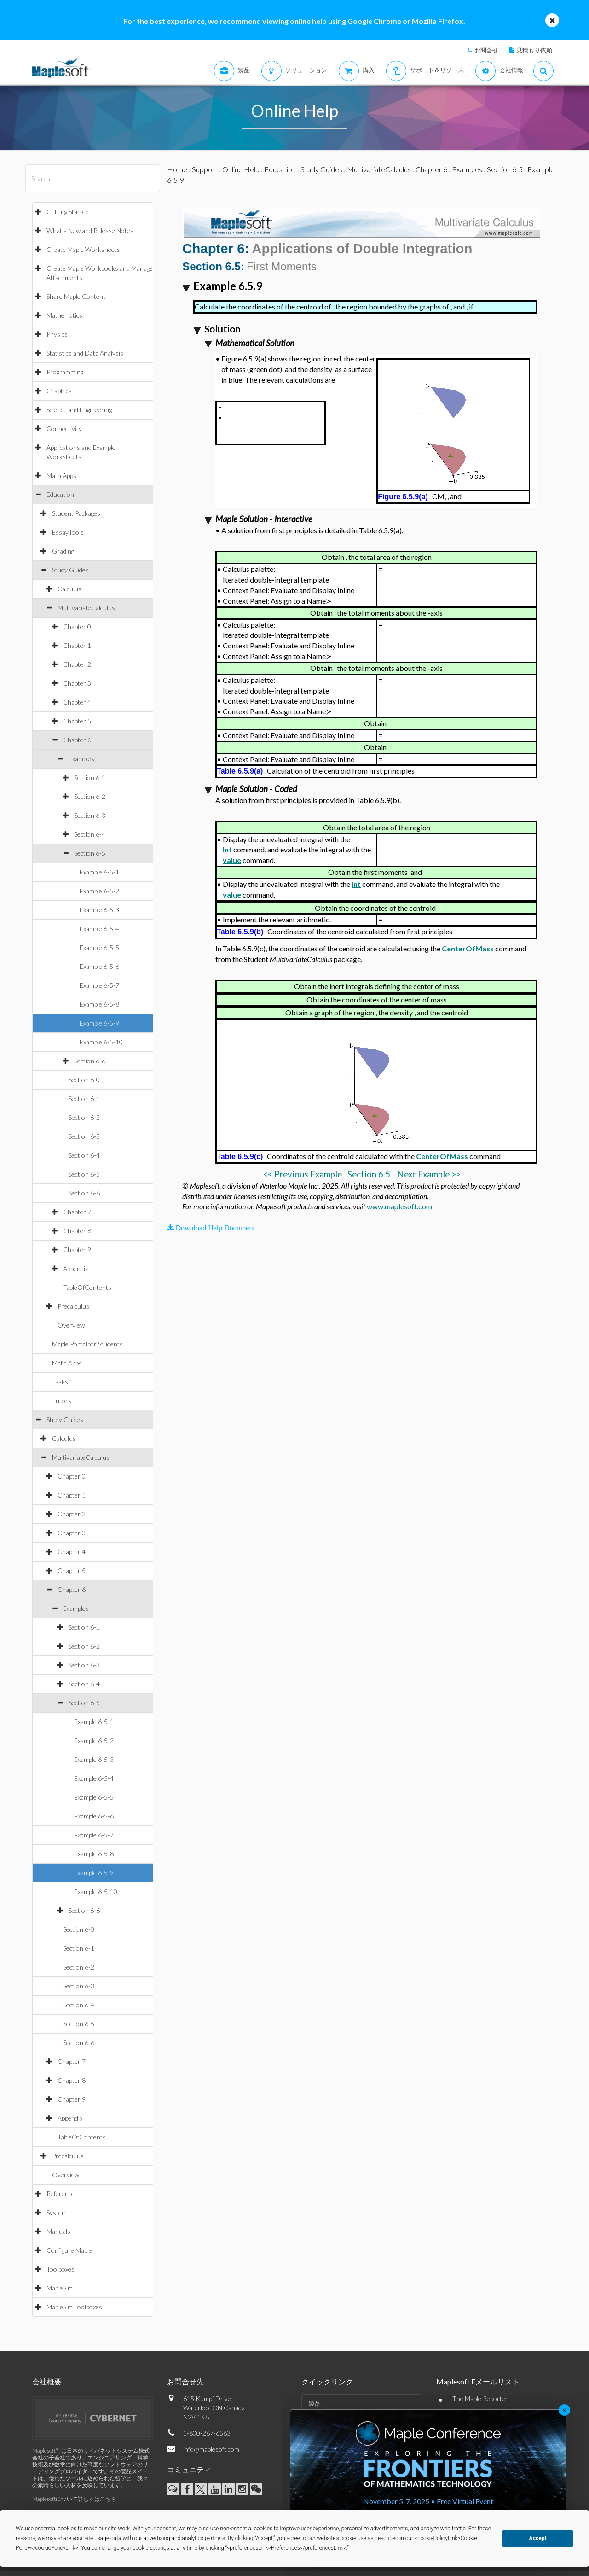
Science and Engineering (79, 410)
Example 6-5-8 (99, 1004)
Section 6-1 (89, 777)
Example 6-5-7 (99, 985)
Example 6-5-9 (99, 1023)
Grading (63, 551)
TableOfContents (87, 1287)
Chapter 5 (77, 721)
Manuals (58, 2231)
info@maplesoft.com (211, 2449)
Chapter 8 (77, 1231)
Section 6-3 (89, 815)
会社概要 (47, 2381)
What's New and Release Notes (89, 230)
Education (60, 494)
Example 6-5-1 (99, 872)
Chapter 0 (77, 626)
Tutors (61, 1401)
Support (205, 169)
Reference (60, 2193)
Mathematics (64, 315)
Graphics (59, 391)
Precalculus (73, 1306)
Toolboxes (60, 2269)
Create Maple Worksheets (83, 249)
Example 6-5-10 (101, 1042)
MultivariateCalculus (86, 608)
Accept (538, 2538)
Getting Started (67, 212)
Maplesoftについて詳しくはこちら (74, 2498)
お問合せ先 (185, 2381)
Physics (57, 334)
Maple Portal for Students (87, 1344)
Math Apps (61, 475)
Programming (64, 372)
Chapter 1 (77, 645)
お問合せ (486, 50)
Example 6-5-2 (99, 891)
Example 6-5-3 (99, 910)
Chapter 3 (77, 683)
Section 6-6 (89, 1061)
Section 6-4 (89, 834)
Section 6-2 (89, 796)
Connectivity (64, 428)
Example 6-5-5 (99, 947)
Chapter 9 (77, 1249)
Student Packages (76, 513)
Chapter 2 (77, 664)
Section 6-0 (84, 1080)
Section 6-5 (89, 853)
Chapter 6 (77, 740)
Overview (71, 1325)
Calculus (69, 589)
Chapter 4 (77, 702)
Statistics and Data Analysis (84, 353)
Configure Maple (69, 2250)
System (56, 2212)
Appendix (75, 1268)
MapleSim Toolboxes (74, 2307)
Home (177, 169)
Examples (81, 759)
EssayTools (68, 532)
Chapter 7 (77, 1212)
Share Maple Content (75, 296)
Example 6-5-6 (99, 966)
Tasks (60, 1382)
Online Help (241, 169)
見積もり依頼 (534, 50)
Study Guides (70, 570)
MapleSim (59, 2288)
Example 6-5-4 (99, 928)
